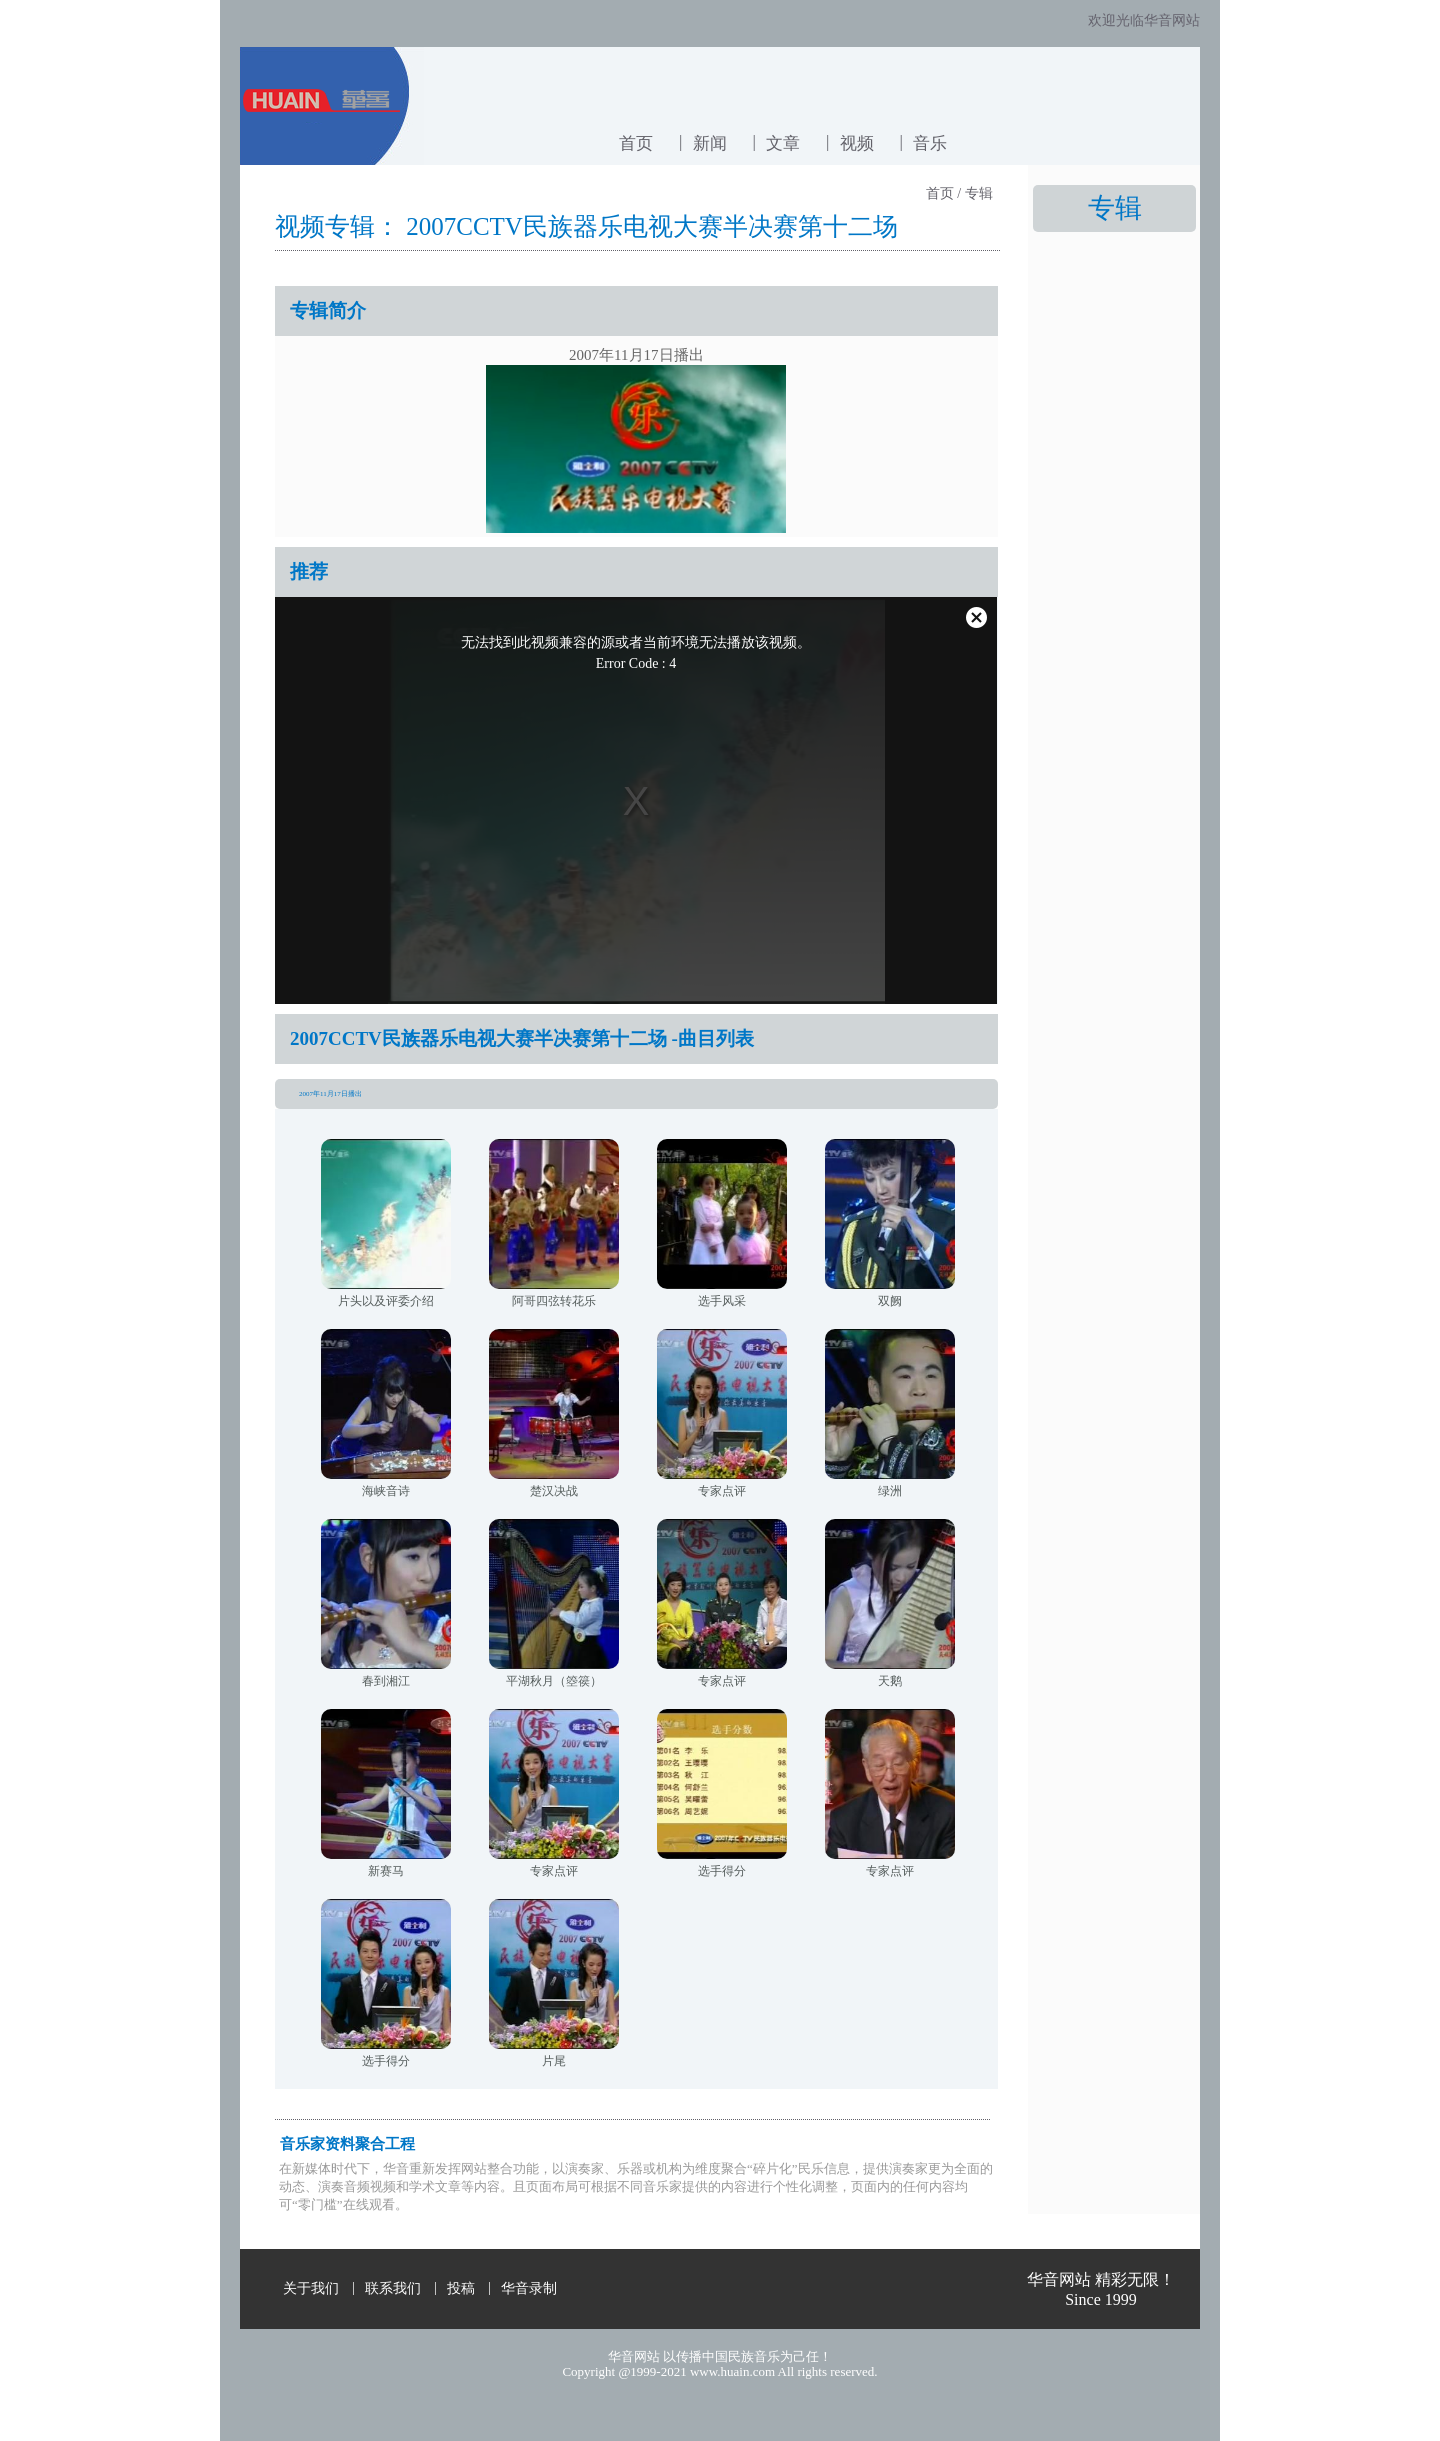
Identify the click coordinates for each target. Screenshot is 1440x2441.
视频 (857, 143)
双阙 (890, 1301)
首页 (636, 143)
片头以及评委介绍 (386, 1301)
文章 (783, 143)
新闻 (710, 143)
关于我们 (311, 2288)
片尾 (554, 2061)
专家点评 (722, 1491)
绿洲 (890, 1491)
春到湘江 (386, 1681)
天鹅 (890, 1681)
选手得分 (722, 1871)
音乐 (930, 143)
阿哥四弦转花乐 (554, 1301)
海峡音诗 (386, 1491)
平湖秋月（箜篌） (554, 1681)
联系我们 (393, 2288)
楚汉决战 (554, 1491)
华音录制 (529, 2288)
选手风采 (722, 1301)
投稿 (461, 2288)
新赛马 (386, 1871)
